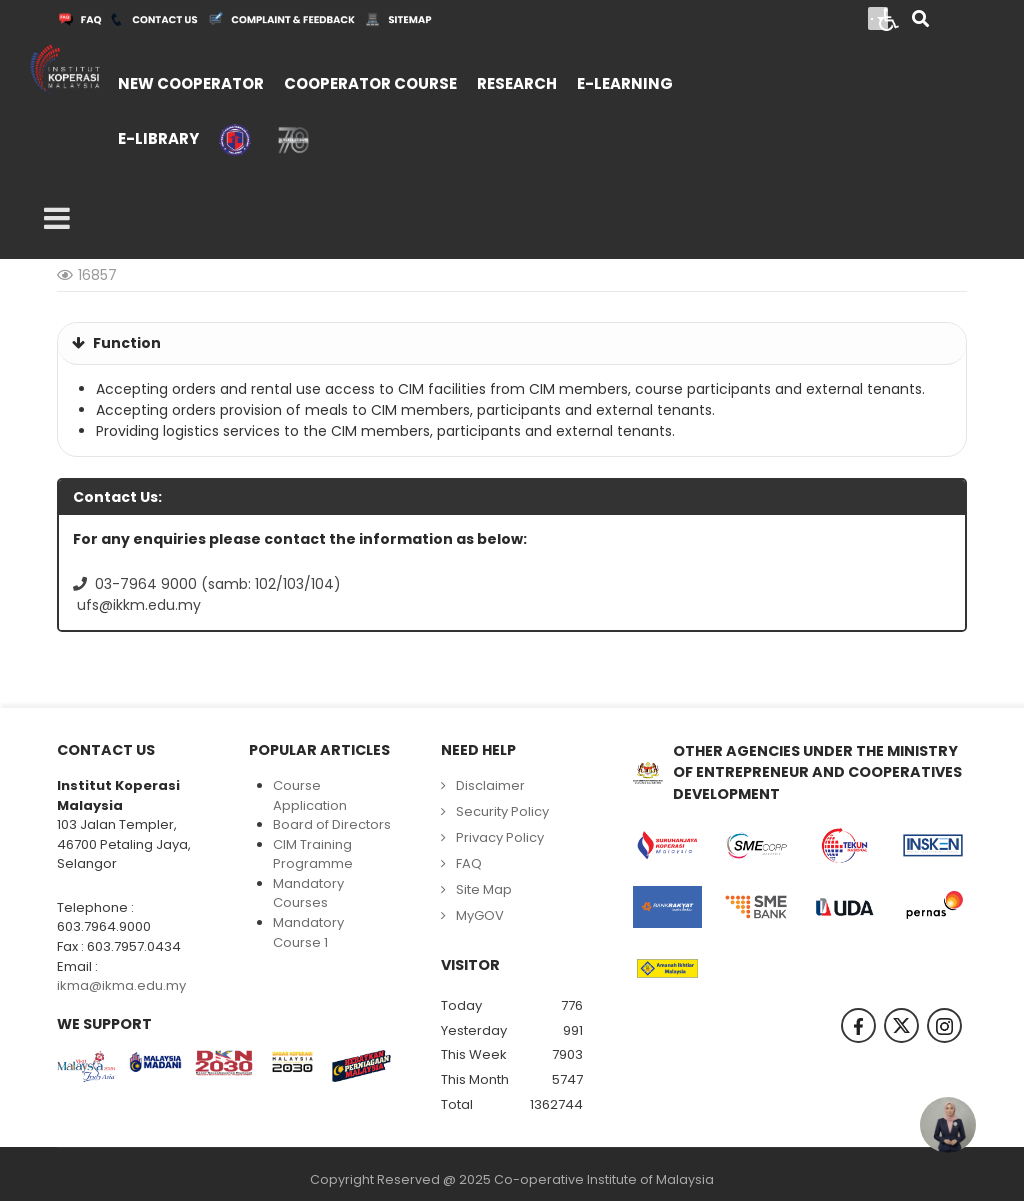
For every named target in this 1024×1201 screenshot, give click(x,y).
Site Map (484, 889)
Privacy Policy (500, 837)
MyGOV (480, 915)
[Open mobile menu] (57, 219)
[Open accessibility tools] (889, 18)
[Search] (920, 20)
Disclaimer (490, 785)
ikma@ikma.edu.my (121, 985)
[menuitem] (191, 81)
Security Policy (502, 811)
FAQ (469, 863)
